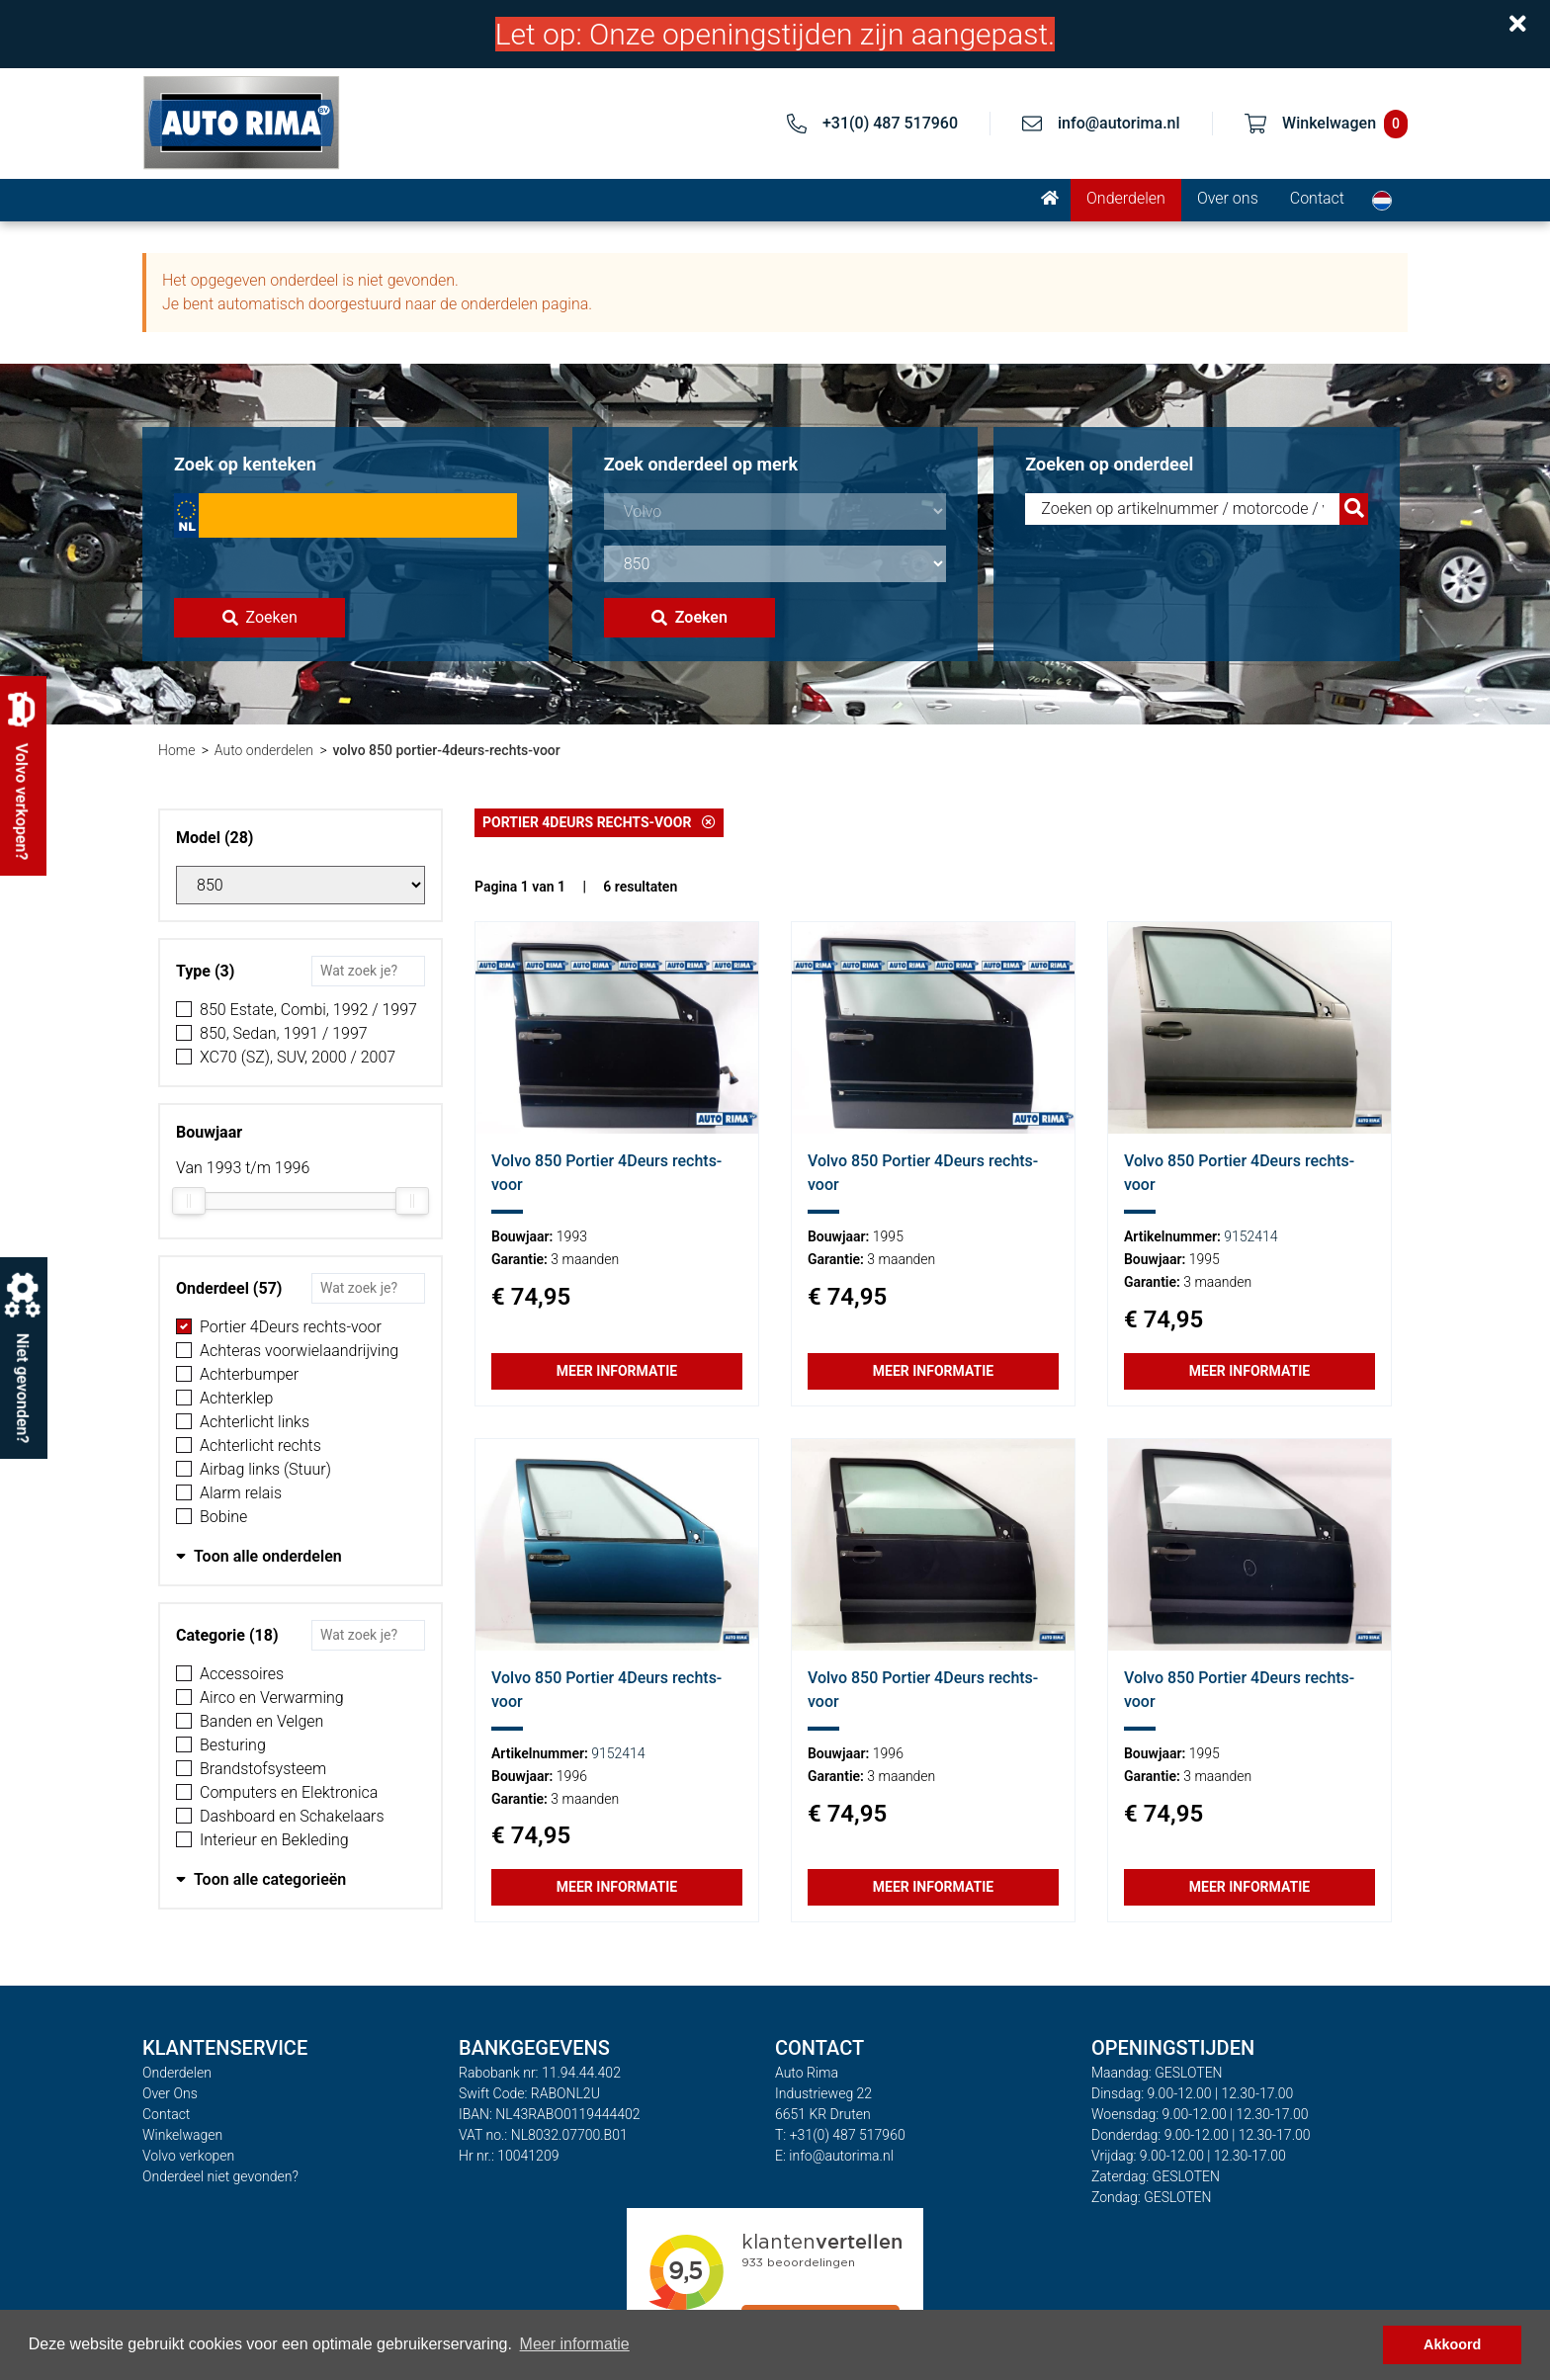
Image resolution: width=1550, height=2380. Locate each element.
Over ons (1227, 198)
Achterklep (236, 1398)
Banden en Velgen (261, 1721)
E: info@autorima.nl (834, 2156)
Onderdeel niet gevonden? (220, 2176)
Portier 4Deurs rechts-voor (291, 1327)
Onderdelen (1125, 198)
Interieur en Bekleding (274, 1839)
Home (176, 750)
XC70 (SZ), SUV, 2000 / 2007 (297, 1057)
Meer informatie (617, 1371)
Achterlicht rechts (260, 1445)
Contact (1317, 198)
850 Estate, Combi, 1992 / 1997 (308, 1009)
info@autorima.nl (1119, 123)
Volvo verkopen (188, 2156)
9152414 (1250, 1236)
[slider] (189, 1201)
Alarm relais (241, 1493)
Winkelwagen (182, 2135)
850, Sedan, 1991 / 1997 (284, 1033)
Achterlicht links (254, 1421)
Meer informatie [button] (575, 2344)
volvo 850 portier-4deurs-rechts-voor (446, 750)
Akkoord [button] (1452, 2344)
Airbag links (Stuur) (265, 1469)
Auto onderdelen (264, 750)
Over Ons (170, 2093)
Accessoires (242, 1673)
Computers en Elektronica (289, 1792)
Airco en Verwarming (272, 1697)
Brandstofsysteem (263, 1768)
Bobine (223, 1516)
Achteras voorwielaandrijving (299, 1350)
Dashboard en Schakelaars (292, 1816)
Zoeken (260, 617)
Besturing (233, 1745)
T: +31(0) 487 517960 (840, 2135)
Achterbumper (249, 1374)
